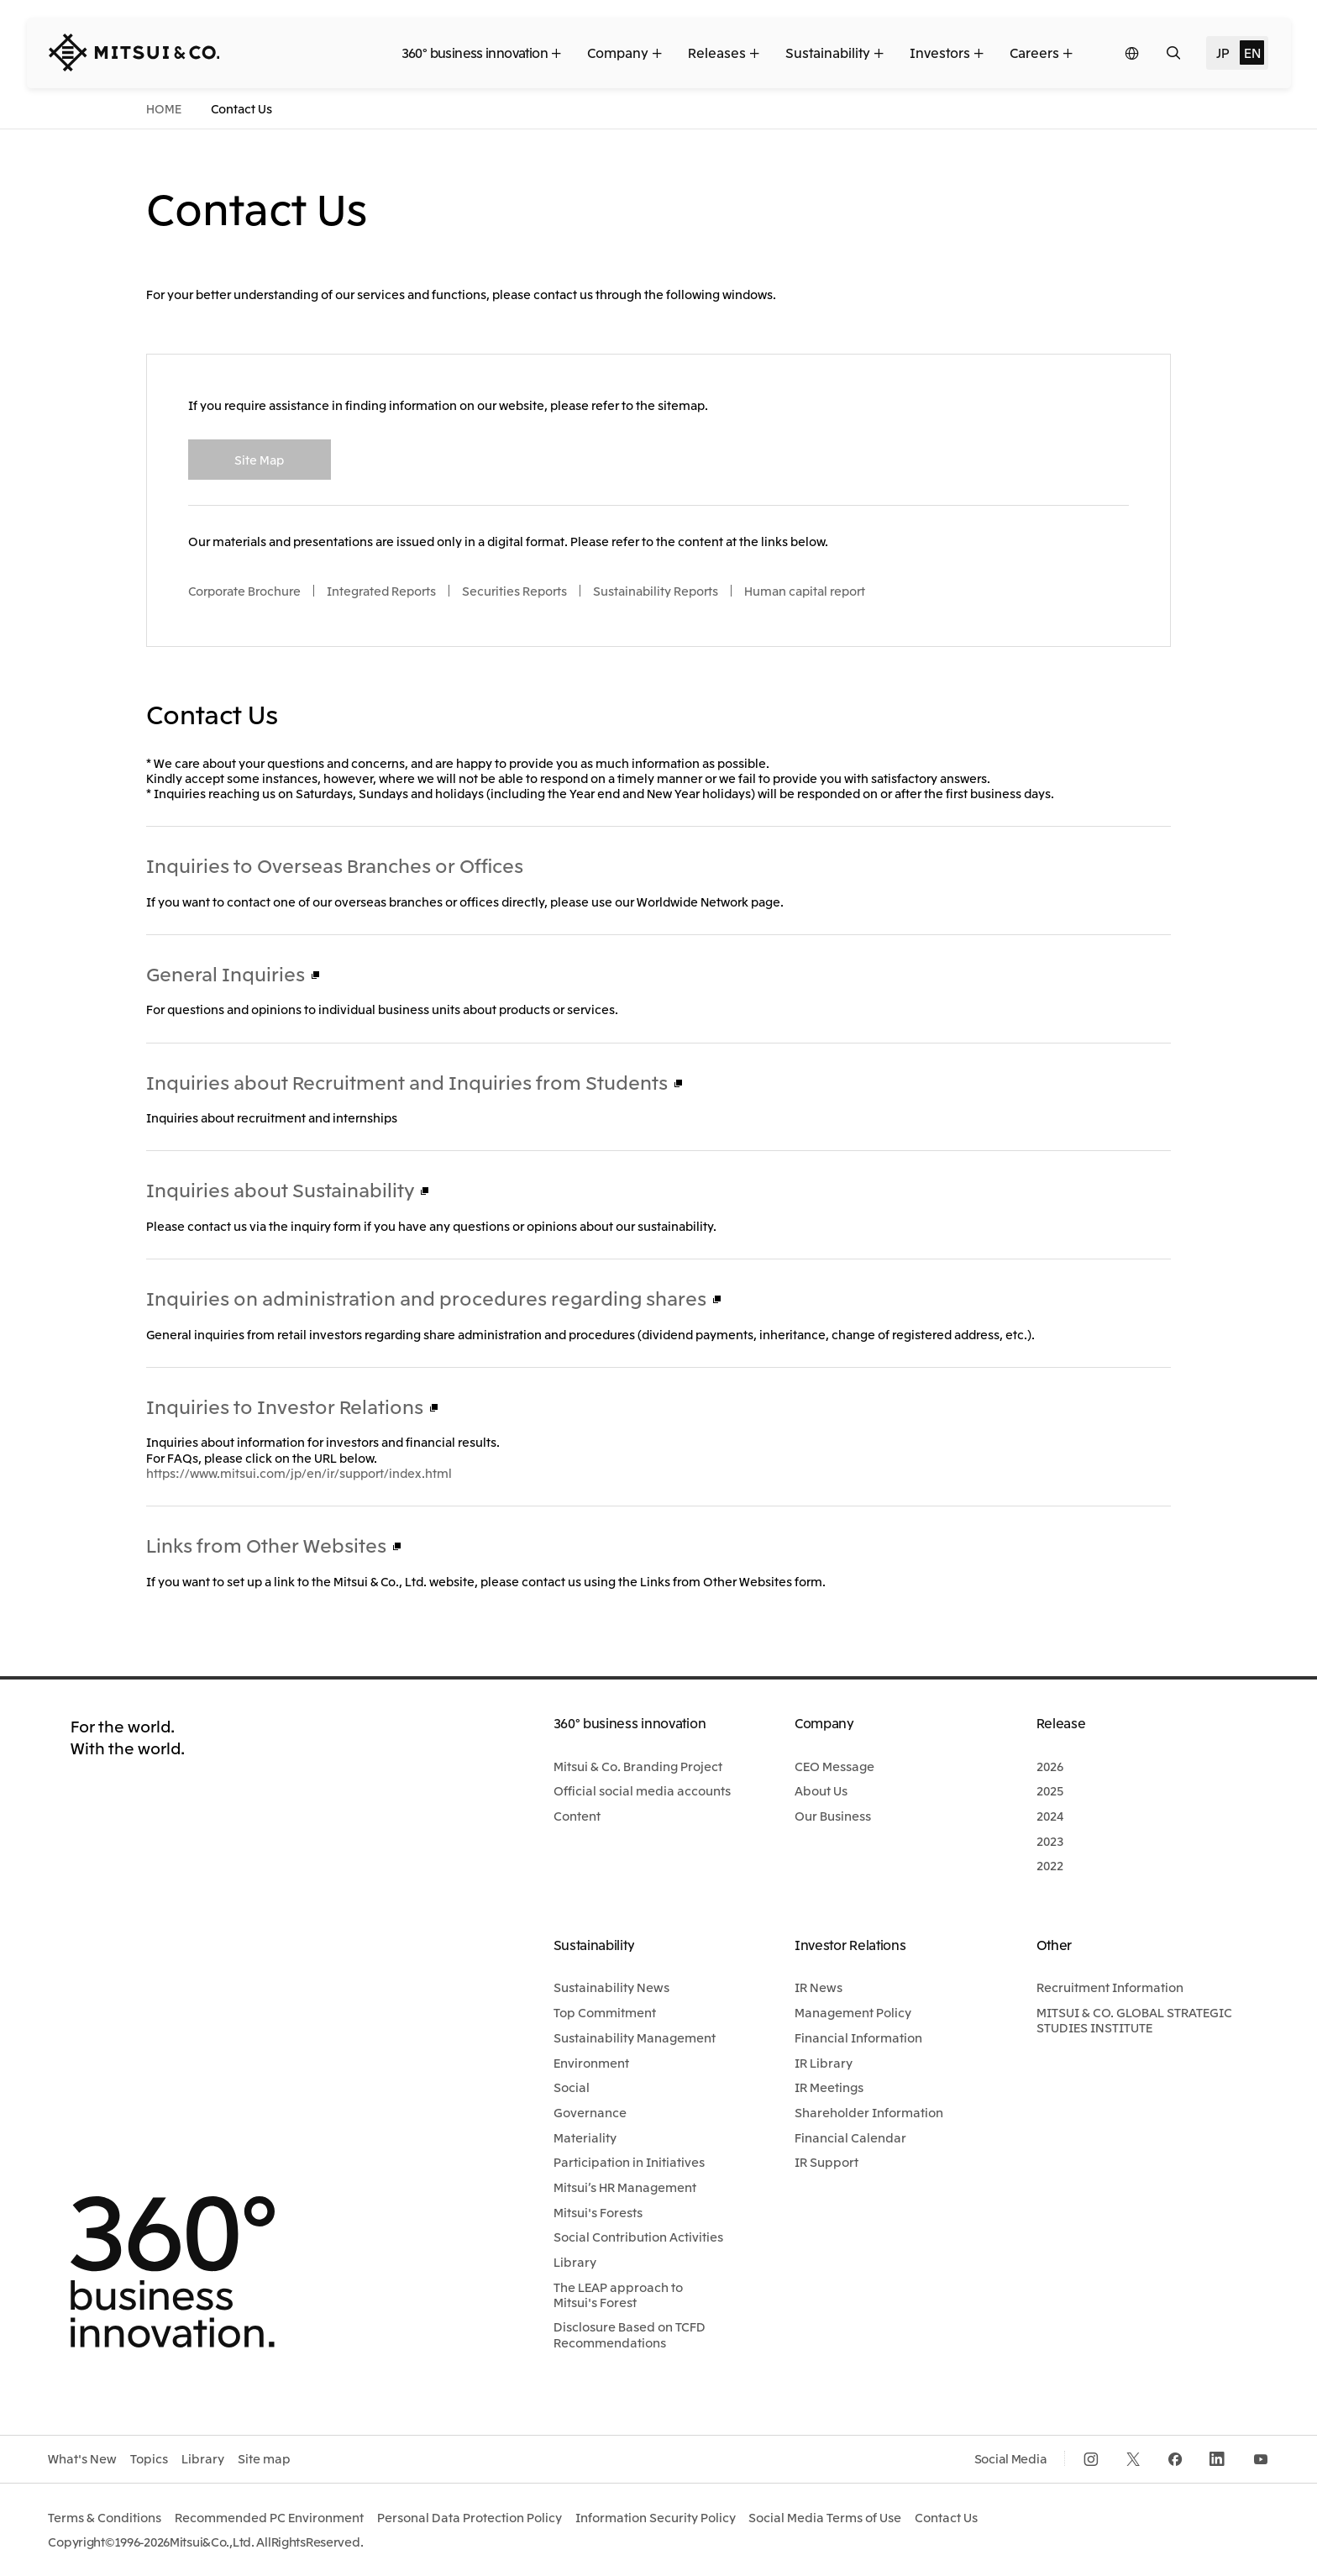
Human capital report (804, 590)
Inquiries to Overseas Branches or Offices (334, 864)
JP (1222, 52)
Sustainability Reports (655, 590)
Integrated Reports (381, 590)
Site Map (259, 459)
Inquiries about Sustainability (280, 1188)
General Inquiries (225, 972)
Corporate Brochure (244, 590)
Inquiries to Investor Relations (284, 1405)
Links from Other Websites (266, 1544)
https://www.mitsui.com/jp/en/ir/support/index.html (299, 1472)
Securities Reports (514, 590)
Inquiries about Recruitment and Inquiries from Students (407, 1081)
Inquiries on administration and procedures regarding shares (426, 1297)
